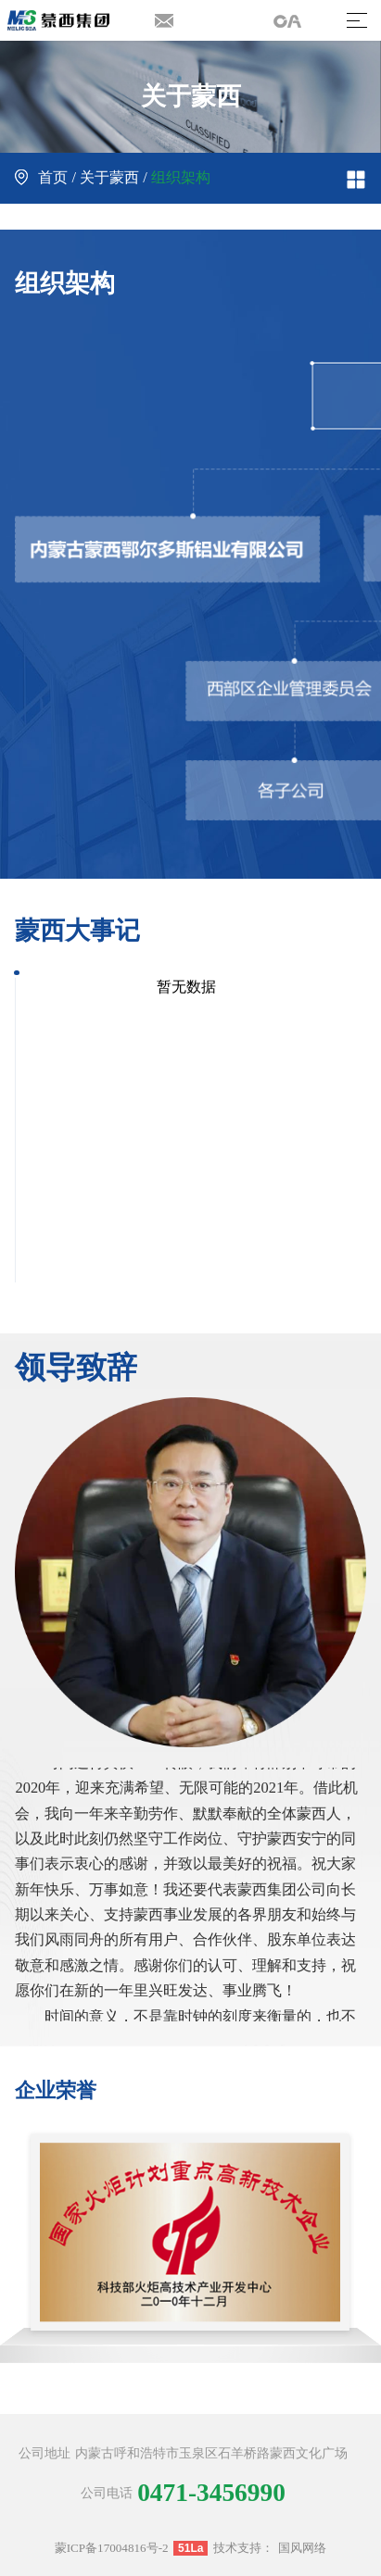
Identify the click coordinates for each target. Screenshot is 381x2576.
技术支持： (243, 2548)
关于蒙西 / (113, 177)
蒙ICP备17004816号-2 (112, 2548)
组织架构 (180, 177)
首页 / (47, 177)
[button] (353, 2240)
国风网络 (302, 2548)
